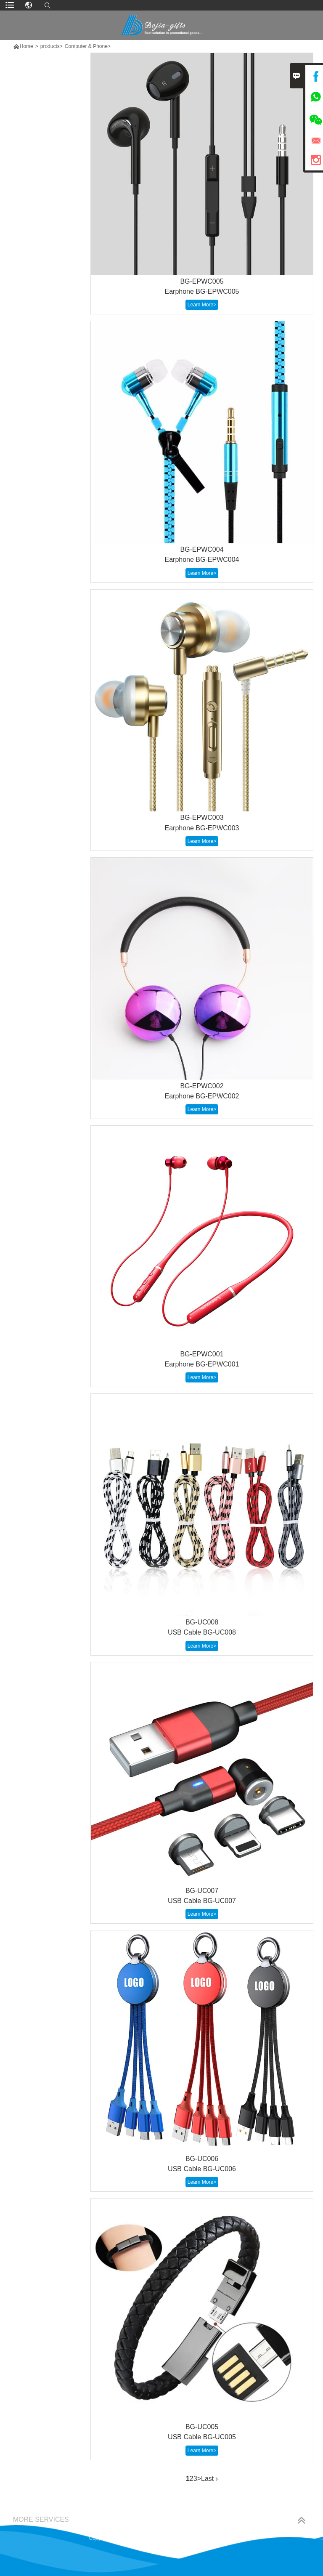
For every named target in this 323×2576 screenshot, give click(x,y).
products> (51, 46)
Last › (209, 2478)
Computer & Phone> (88, 46)
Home (26, 46)
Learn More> (202, 305)
